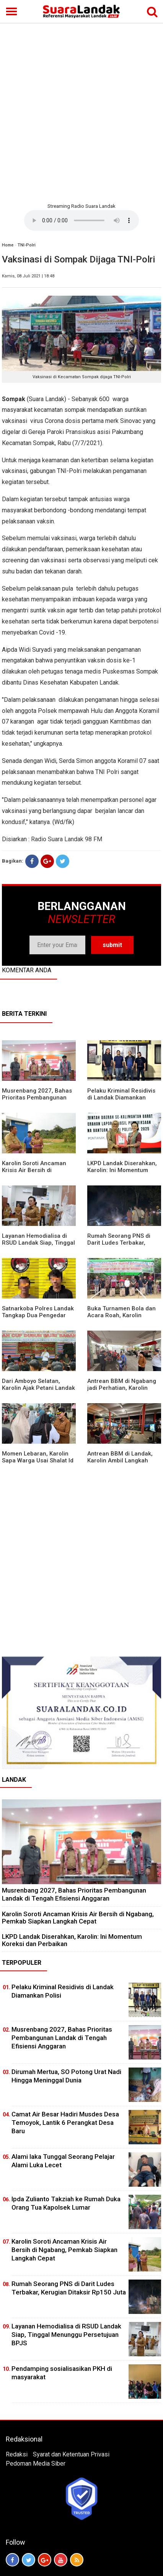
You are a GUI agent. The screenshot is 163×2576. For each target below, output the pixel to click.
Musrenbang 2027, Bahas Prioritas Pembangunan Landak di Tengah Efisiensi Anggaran (38, 1101)
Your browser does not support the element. (81, 220)
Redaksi (17, 2454)
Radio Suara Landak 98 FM (66, 839)
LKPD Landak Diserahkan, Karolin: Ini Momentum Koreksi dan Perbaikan (122, 1170)
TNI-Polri (27, 245)
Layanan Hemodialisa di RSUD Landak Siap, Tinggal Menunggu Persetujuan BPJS (38, 1246)
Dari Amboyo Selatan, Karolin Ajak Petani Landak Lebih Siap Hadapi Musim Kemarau (38, 1391)
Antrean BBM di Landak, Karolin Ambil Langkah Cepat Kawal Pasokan (120, 1460)
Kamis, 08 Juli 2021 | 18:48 (28, 276)
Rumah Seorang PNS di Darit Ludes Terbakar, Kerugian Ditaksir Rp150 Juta (120, 1246)
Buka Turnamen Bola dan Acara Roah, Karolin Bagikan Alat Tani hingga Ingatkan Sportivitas (121, 1319)
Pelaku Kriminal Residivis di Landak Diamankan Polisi (121, 1097)
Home (7, 245)
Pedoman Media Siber (35, 2463)
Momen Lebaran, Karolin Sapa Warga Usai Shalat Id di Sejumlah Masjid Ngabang (37, 1464)
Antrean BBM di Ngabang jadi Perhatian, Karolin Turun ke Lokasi (121, 1388)
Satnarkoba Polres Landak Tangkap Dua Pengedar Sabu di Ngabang (38, 1315)
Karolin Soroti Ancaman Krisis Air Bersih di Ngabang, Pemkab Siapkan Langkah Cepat (38, 1173)
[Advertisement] (81, 112)
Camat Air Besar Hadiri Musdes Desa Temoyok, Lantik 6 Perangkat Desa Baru (65, 2122)
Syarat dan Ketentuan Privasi (71, 2454)
